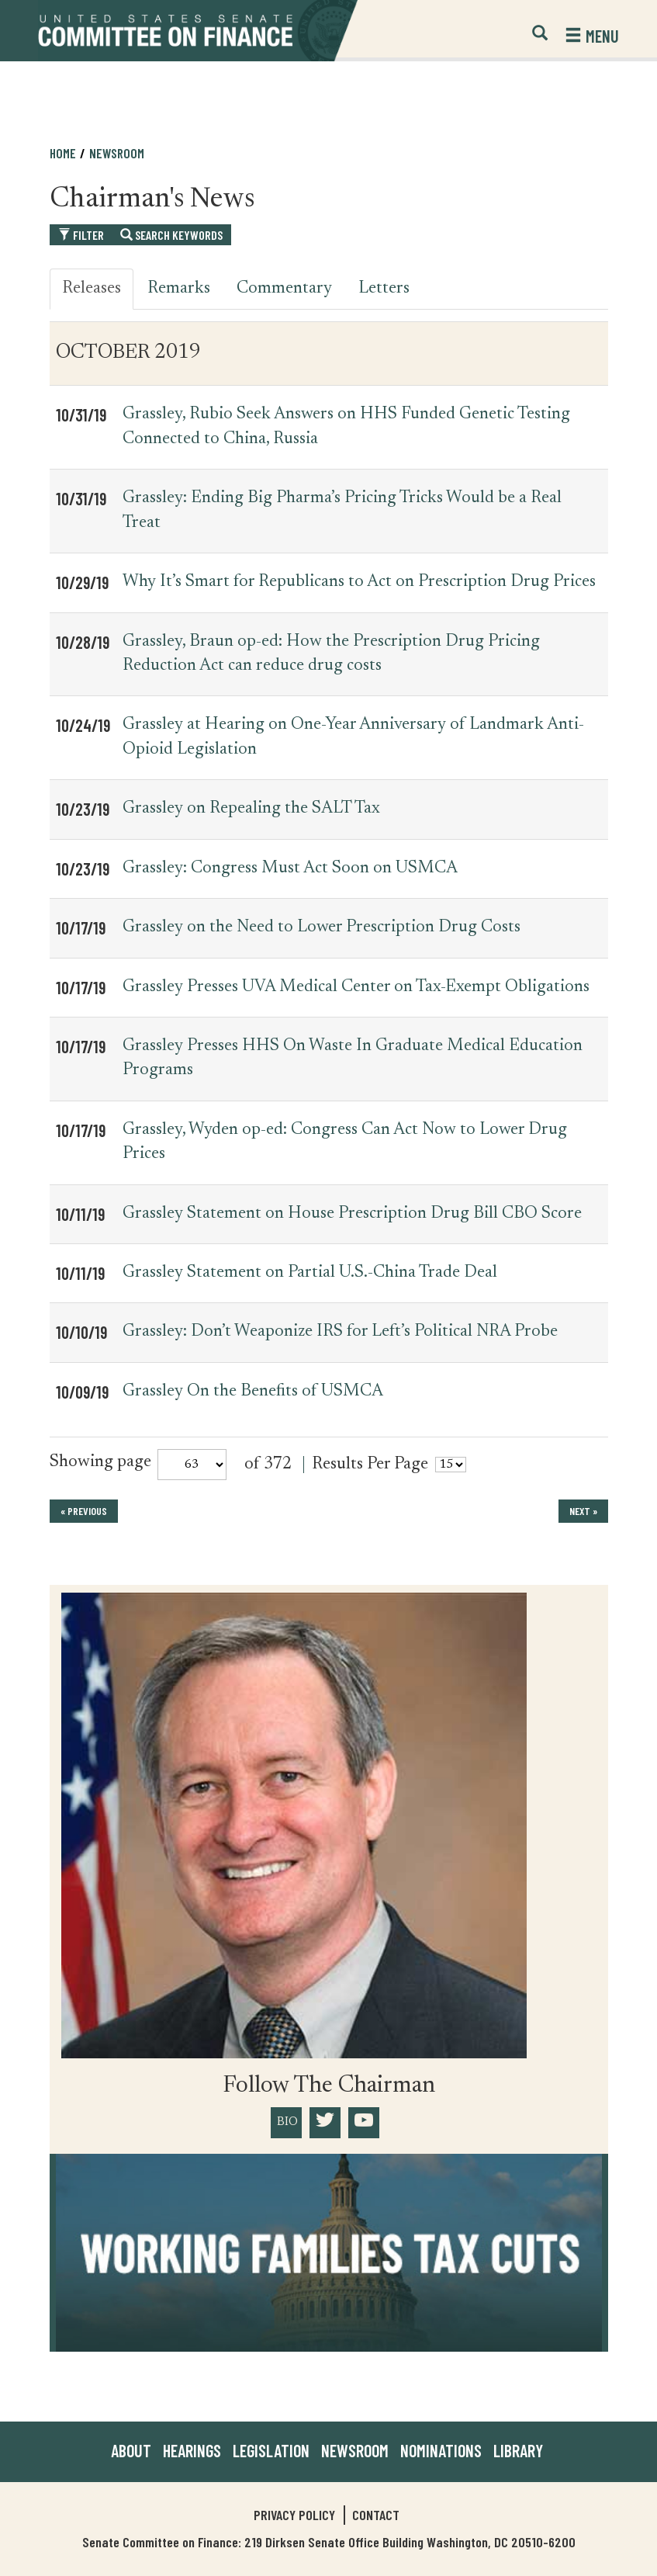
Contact (375, 2514)
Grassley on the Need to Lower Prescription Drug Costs (321, 927)
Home (63, 153)
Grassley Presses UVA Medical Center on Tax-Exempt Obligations (356, 987)
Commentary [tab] (284, 288)
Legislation (271, 2450)
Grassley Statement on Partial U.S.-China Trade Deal (310, 1272)
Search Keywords (171, 234)
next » (583, 1510)
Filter (81, 234)
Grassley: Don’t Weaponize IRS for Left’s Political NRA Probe (340, 1331)
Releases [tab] (91, 288)
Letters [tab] (384, 288)
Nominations (441, 2450)
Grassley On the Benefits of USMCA (253, 1391)
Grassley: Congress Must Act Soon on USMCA (290, 868)
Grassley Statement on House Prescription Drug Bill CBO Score (352, 1213)
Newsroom (116, 153)
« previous (84, 1510)
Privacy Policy (294, 2514)
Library (518, 2450)
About (131, 2450)
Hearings (192, 2450)
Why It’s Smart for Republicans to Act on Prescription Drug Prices (359, 582)
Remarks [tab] (178, 288)
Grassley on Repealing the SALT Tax (251, 808)
